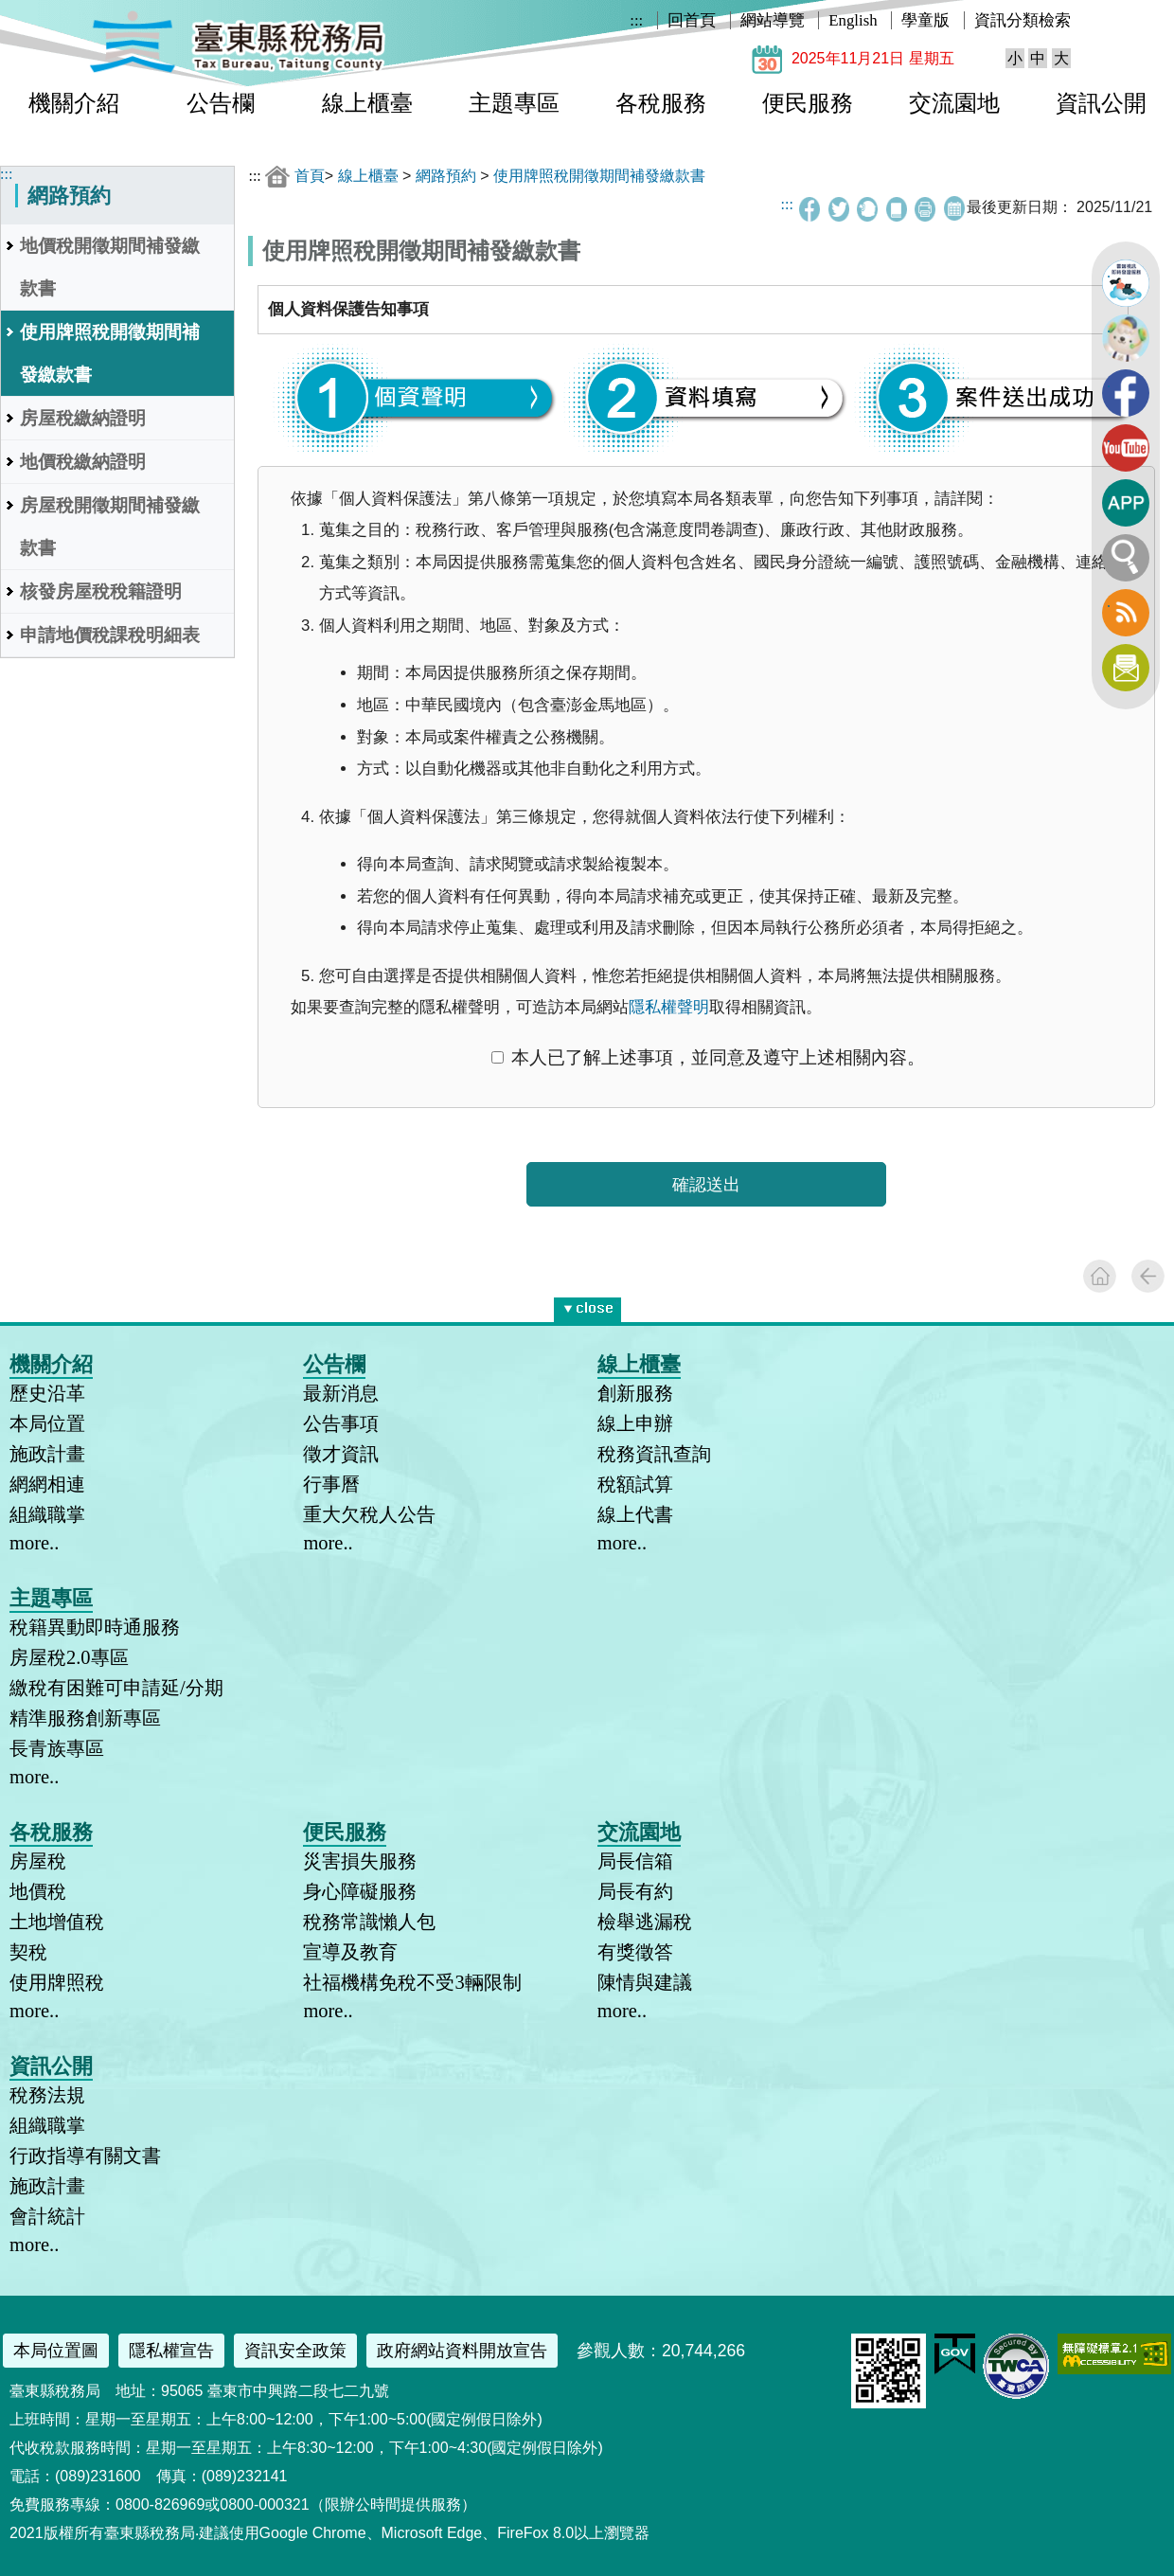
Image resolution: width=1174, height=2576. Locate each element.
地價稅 (37, 1891)
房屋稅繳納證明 (83, 418)
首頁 (309, 176)
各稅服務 (660, 103)
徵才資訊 (341, 1453)
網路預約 (446, 176)
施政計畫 (47, 1453)
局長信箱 (635, 1861)
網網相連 (47, 1484)
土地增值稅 (56, 1921)
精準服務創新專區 (85, 1718)
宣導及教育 (350, 1951)
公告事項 (341, 1423)
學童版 (925, 20)
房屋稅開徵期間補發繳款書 (110, 526)
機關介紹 (73, 103)
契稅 (28, 1951)
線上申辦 (635, 1423)
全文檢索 (1125, 557)
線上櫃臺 (367, 103)
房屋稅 (37, 1861)
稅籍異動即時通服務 (94, 1627)
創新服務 (635, 1393)
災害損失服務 (360, 1861)
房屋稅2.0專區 (69, 1657)
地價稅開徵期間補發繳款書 (110, 267)
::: (636, 20)
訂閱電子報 (1125, 667)
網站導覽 (772, 20)
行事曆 (331, 1484)
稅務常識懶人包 (369, 1921)
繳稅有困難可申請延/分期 (116, 1687)
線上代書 (635, 1514)
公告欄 (221, 103)
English (852, 20)
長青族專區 (56, 1748)
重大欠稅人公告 (369, 1514)
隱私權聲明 (669, 1007)
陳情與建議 (644, 1982)
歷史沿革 (47, 1393)
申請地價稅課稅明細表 (110, 635)
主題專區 (514, 103)
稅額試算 (635, 1484)
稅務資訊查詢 (654, 1453)
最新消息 (341, 1393)
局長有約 (635, 1891)
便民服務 (807, 103)
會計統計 (47, 2216)
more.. (34, 1542)
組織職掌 (47, 1514)
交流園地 (954, 103)
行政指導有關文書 (85, 2155)
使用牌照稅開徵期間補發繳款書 (110, 353)
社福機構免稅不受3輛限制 (412, 1982)
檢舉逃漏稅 (644, 1921)
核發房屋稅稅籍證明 (101, 591)
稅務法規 (47, 2094)
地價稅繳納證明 (83, 462)
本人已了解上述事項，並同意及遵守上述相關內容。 (708, 1057)
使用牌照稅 (56, 1982)
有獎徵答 (635, 1951)
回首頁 (691, 20)
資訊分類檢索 (1022, 20)
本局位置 (47, 1423)
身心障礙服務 (360, 1891)
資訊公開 (1101, 103)
